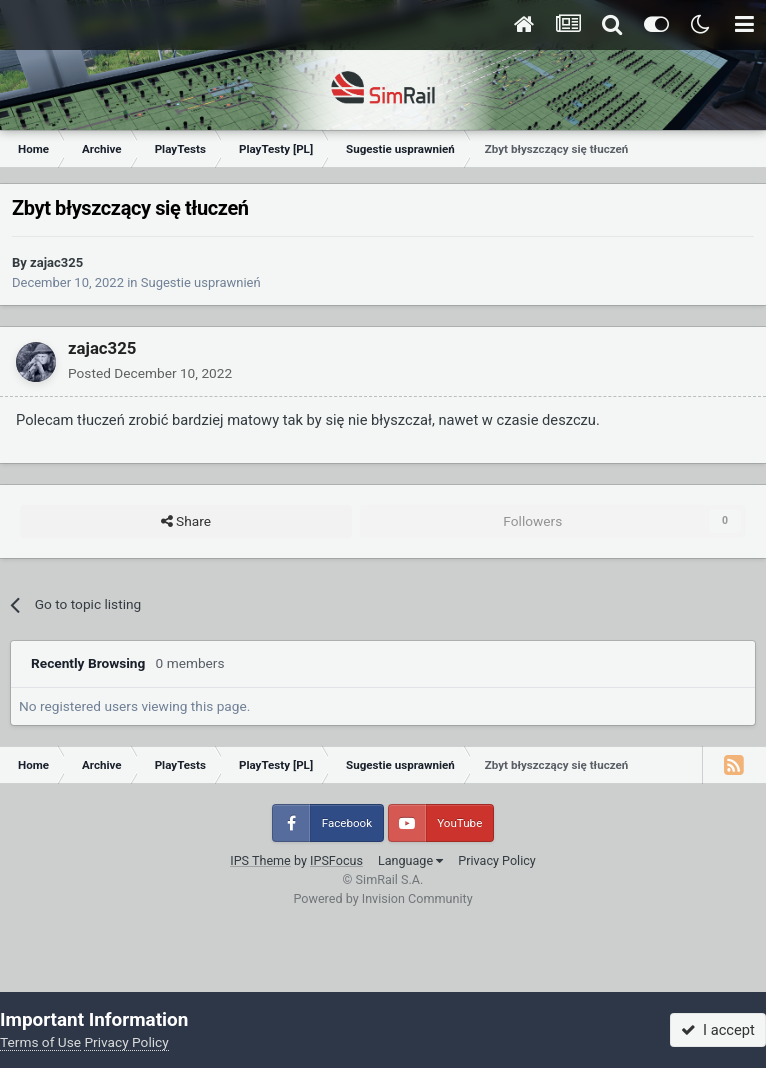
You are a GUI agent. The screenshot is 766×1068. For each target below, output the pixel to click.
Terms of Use (40, 1042)
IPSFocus (336, 860)
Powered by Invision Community (382, 898)
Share (186, 522)
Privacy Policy (497, 860)
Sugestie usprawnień (201, 282)
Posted (150, 373)
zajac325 (56, 262)
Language (410, 860)
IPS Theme (260, 860)
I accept (718, 1030)
